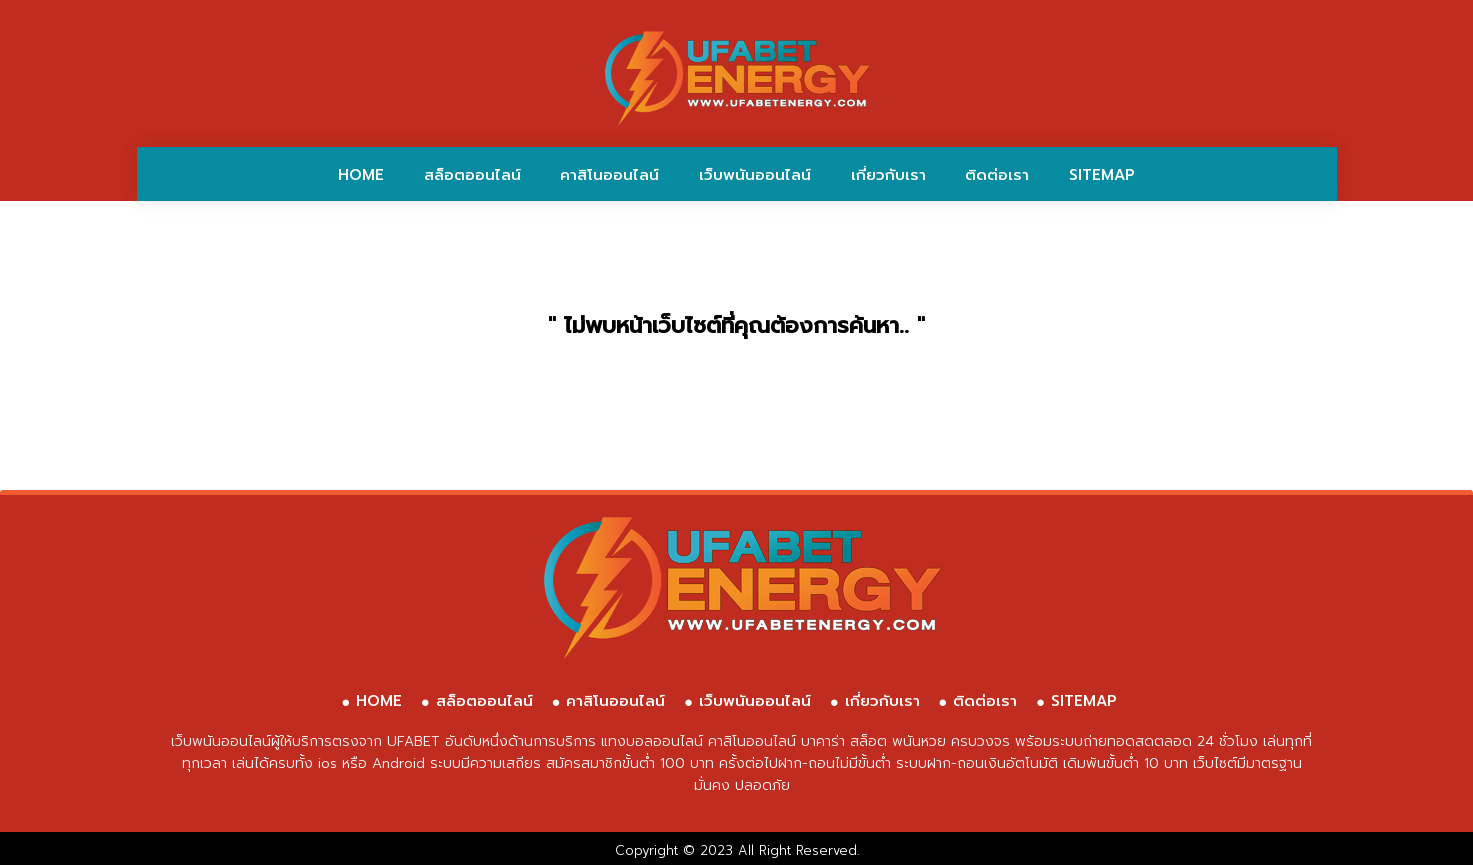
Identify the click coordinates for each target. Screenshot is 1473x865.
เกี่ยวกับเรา (888, 175)
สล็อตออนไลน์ (472, 175)
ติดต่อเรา (997, 175)
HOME (361, 175)
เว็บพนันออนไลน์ (755, 175)
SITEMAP (1102, 175)
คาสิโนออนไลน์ (609, 175)
